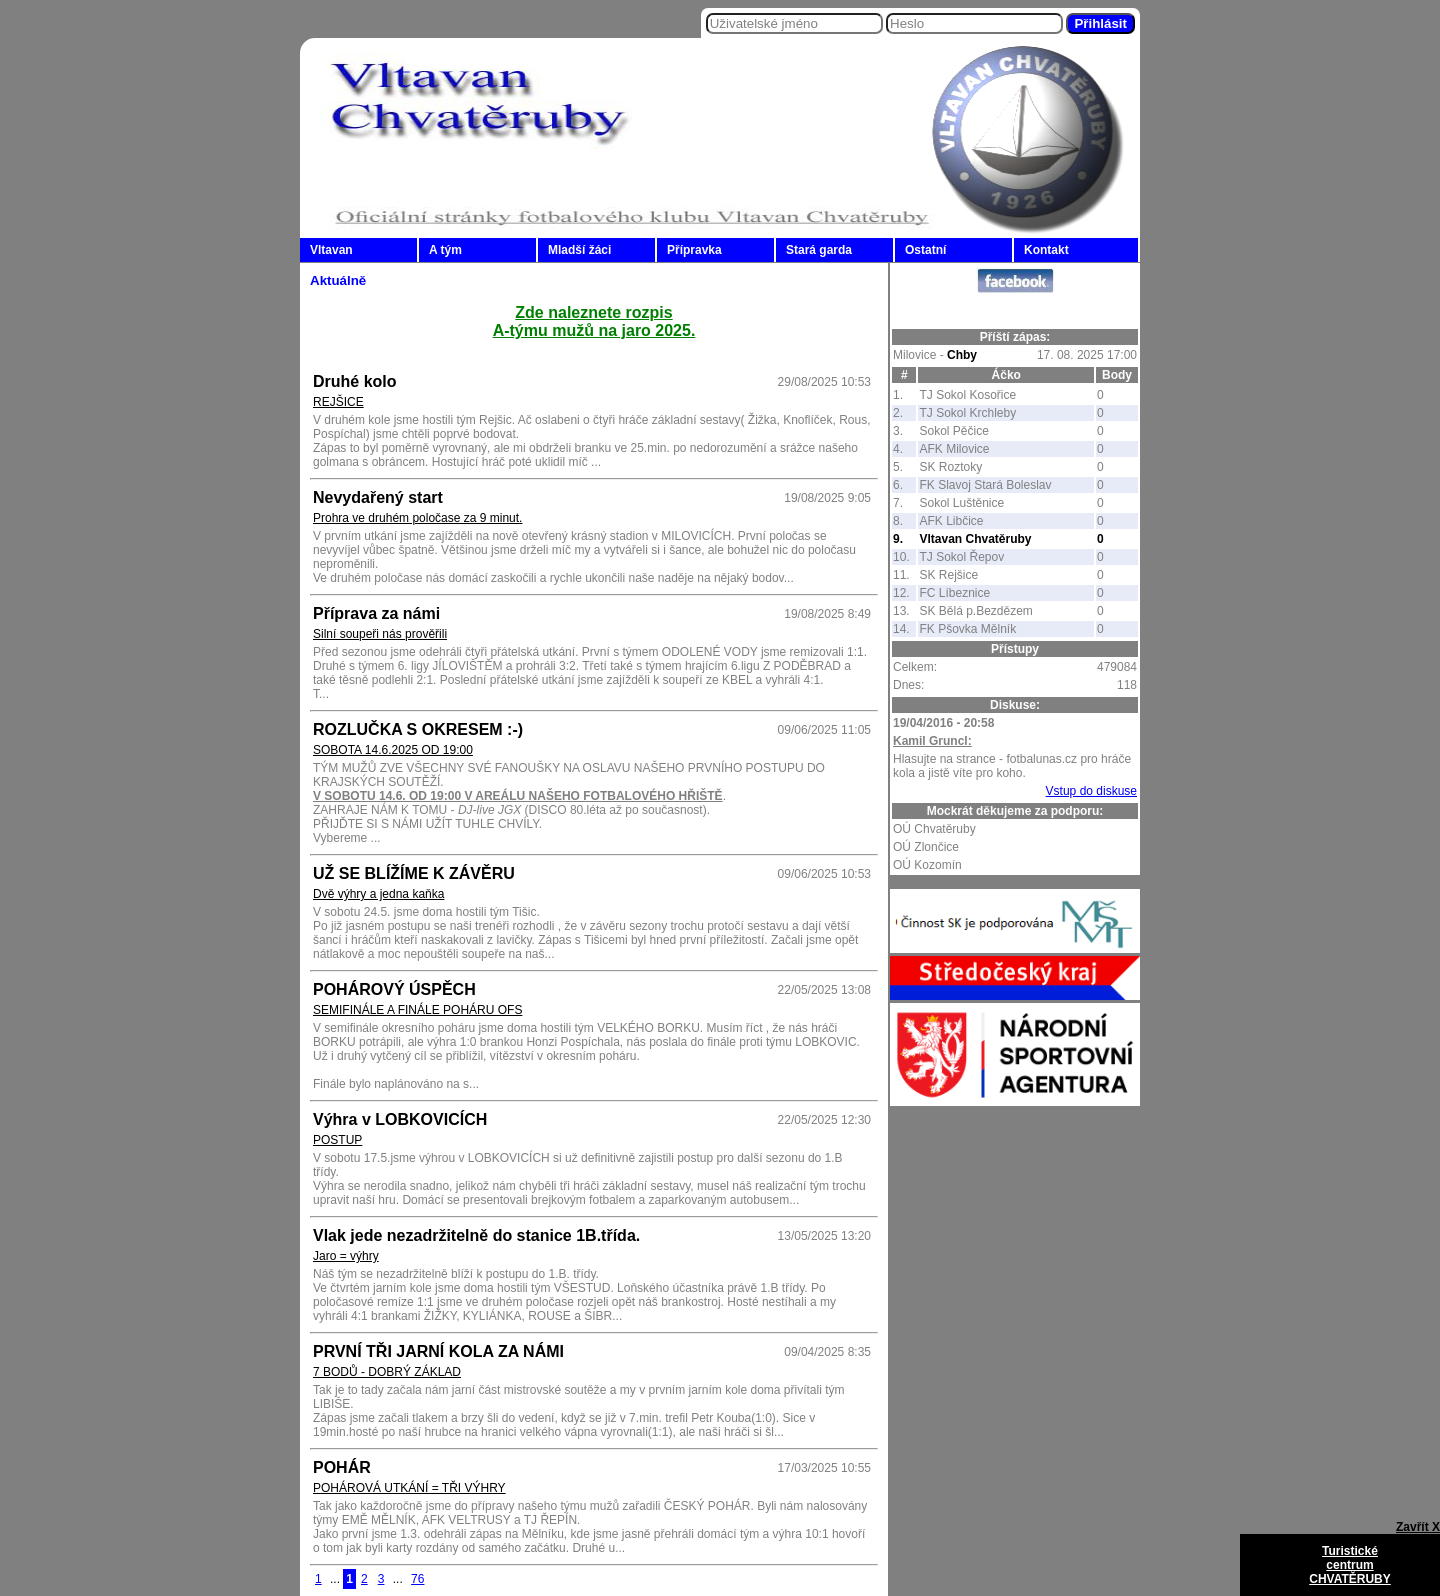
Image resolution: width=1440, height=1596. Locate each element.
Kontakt (1046, 250)
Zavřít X (1418, 1527)
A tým (445, 250)
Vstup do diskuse (1091, 791)
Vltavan (331, 250)
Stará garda (819, 250)
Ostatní (925, 250)
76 (417, 1579)
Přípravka (694, 250)
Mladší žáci (579, 250)
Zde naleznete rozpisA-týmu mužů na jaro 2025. (594, 321)
